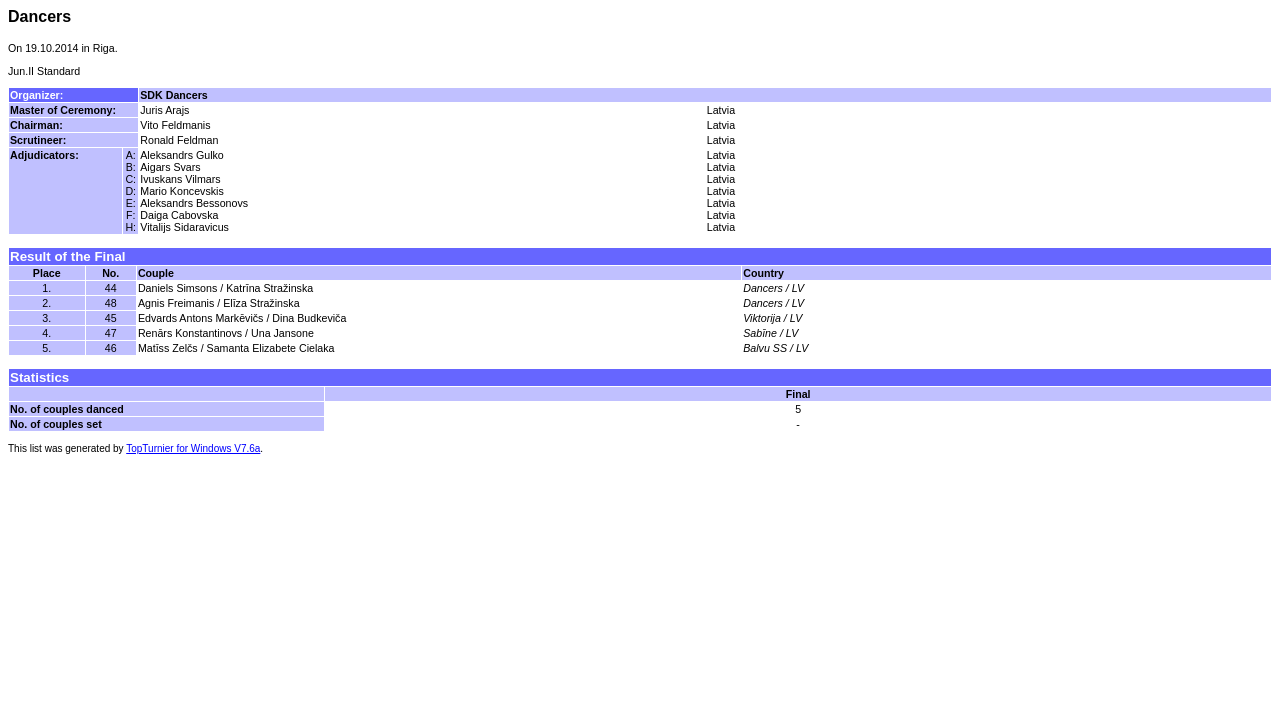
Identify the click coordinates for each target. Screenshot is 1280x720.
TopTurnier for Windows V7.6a (193, 448)
